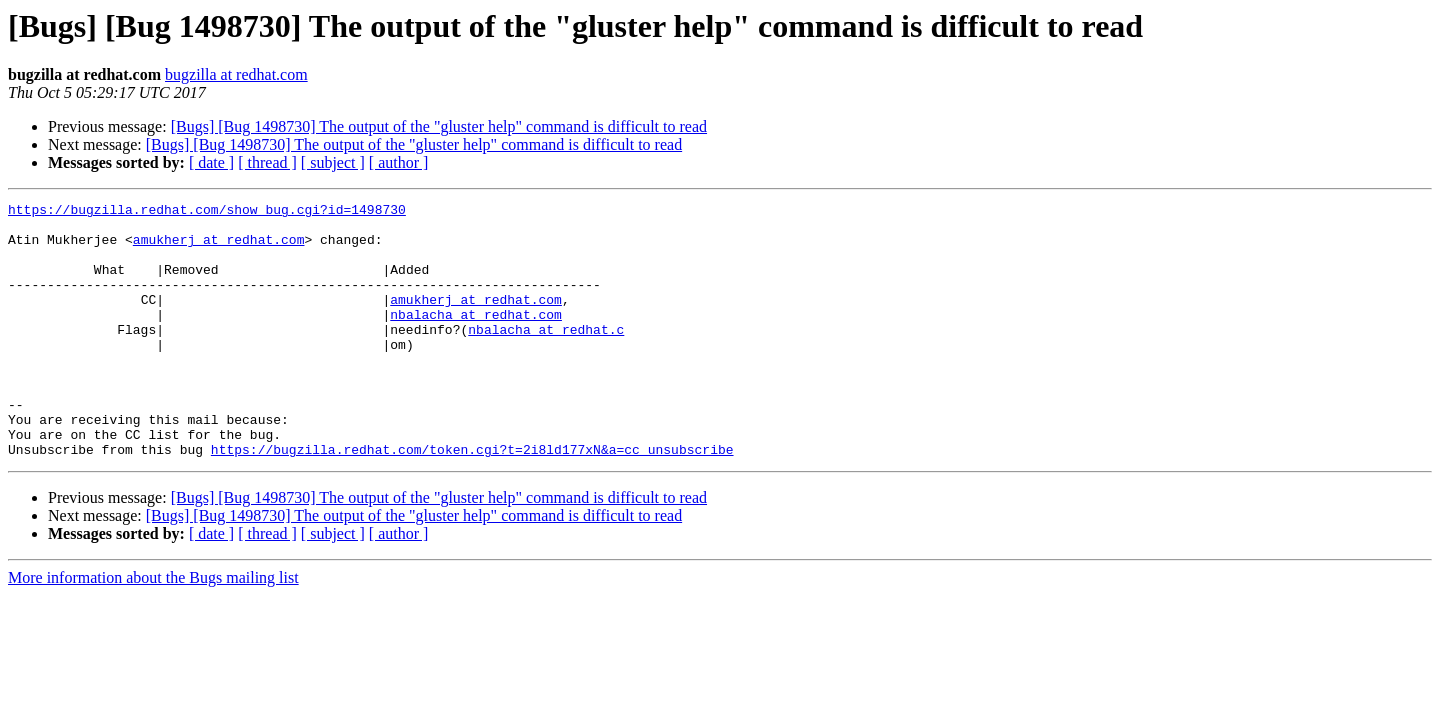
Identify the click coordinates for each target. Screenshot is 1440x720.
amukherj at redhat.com (219, 248)
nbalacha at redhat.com (476, 338)
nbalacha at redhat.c (546, 356)
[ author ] (399, 162)
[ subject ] (333, 162)
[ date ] (211, 162)
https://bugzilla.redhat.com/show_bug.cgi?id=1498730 (207, 212)
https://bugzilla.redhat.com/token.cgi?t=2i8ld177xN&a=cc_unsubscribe (472, 500)
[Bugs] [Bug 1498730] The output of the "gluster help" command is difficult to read (439, 126)
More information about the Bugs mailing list (153, 628)
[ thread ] (267, 162)
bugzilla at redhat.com (236, 74)
